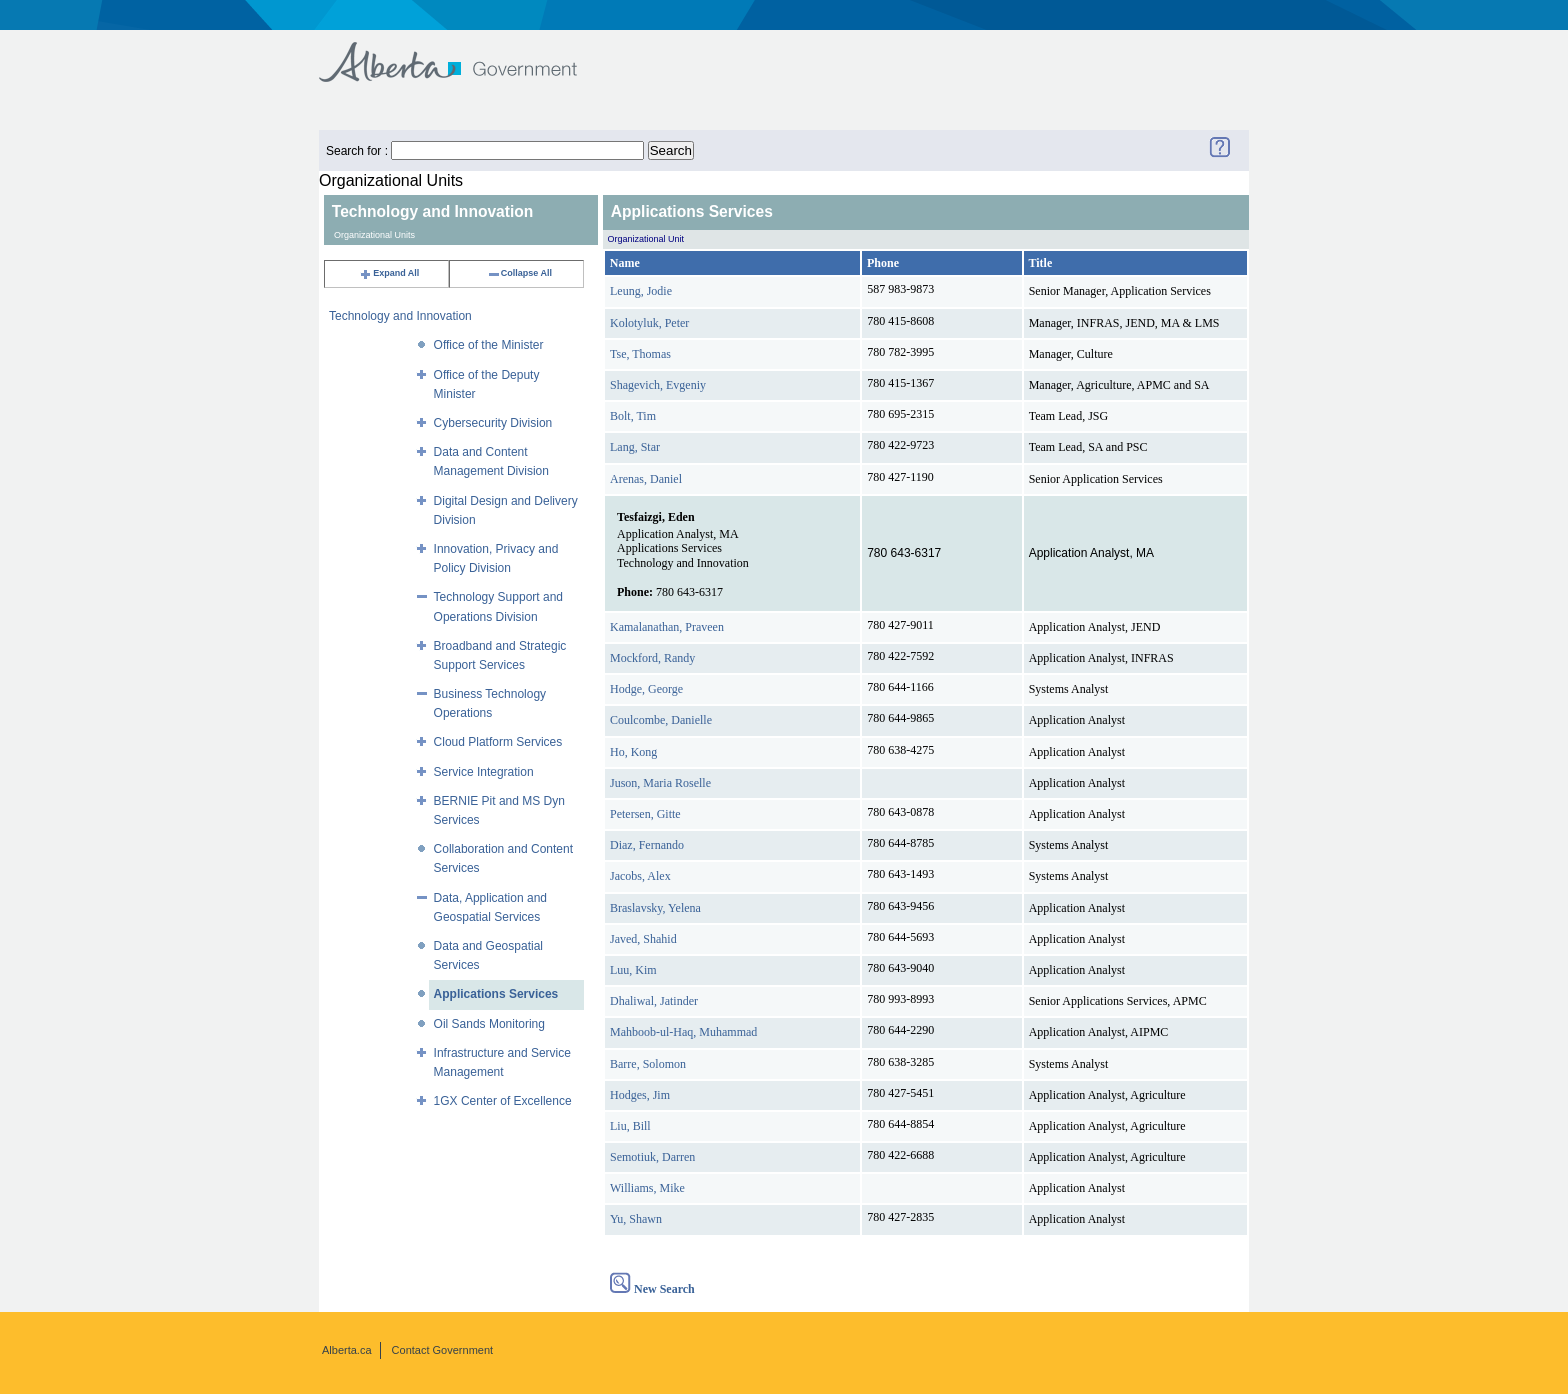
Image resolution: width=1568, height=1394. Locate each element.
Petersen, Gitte (645, 814)
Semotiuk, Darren (652, 1157)
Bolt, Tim (633, 416)
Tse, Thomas (640, 354)
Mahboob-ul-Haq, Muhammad (683, 1032)
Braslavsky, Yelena (655, 908)
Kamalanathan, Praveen (667, 627)
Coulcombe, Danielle (661, 720)
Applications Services (496, 994)
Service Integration (484, 772)
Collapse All (519, 273)
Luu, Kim (633, 970)
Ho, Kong (633, 752)
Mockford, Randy (652, 658)
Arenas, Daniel (646, 479)
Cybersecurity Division (493, 423)
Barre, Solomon (648, 1064)
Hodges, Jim (640, 1095)
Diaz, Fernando (647, 845)
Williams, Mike (647, 1188)
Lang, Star (635, 447)
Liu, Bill (630, 1126)
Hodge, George (646, 689)
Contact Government (443, 1350)
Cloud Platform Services (498, 742)
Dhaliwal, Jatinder (654, 1001)
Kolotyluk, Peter (649, 323)
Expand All (389, 273)
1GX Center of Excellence (503, 1101)
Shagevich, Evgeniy (658, 385)
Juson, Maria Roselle (660, 783)
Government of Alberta (464, 52)
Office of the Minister (489, 345)
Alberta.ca (347, 1350)
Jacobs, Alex (640, 876)
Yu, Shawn (636, 1219)
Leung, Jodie (641, 291)
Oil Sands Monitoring (489, 1024)
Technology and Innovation (400, 316)
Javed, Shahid (643, 939)
